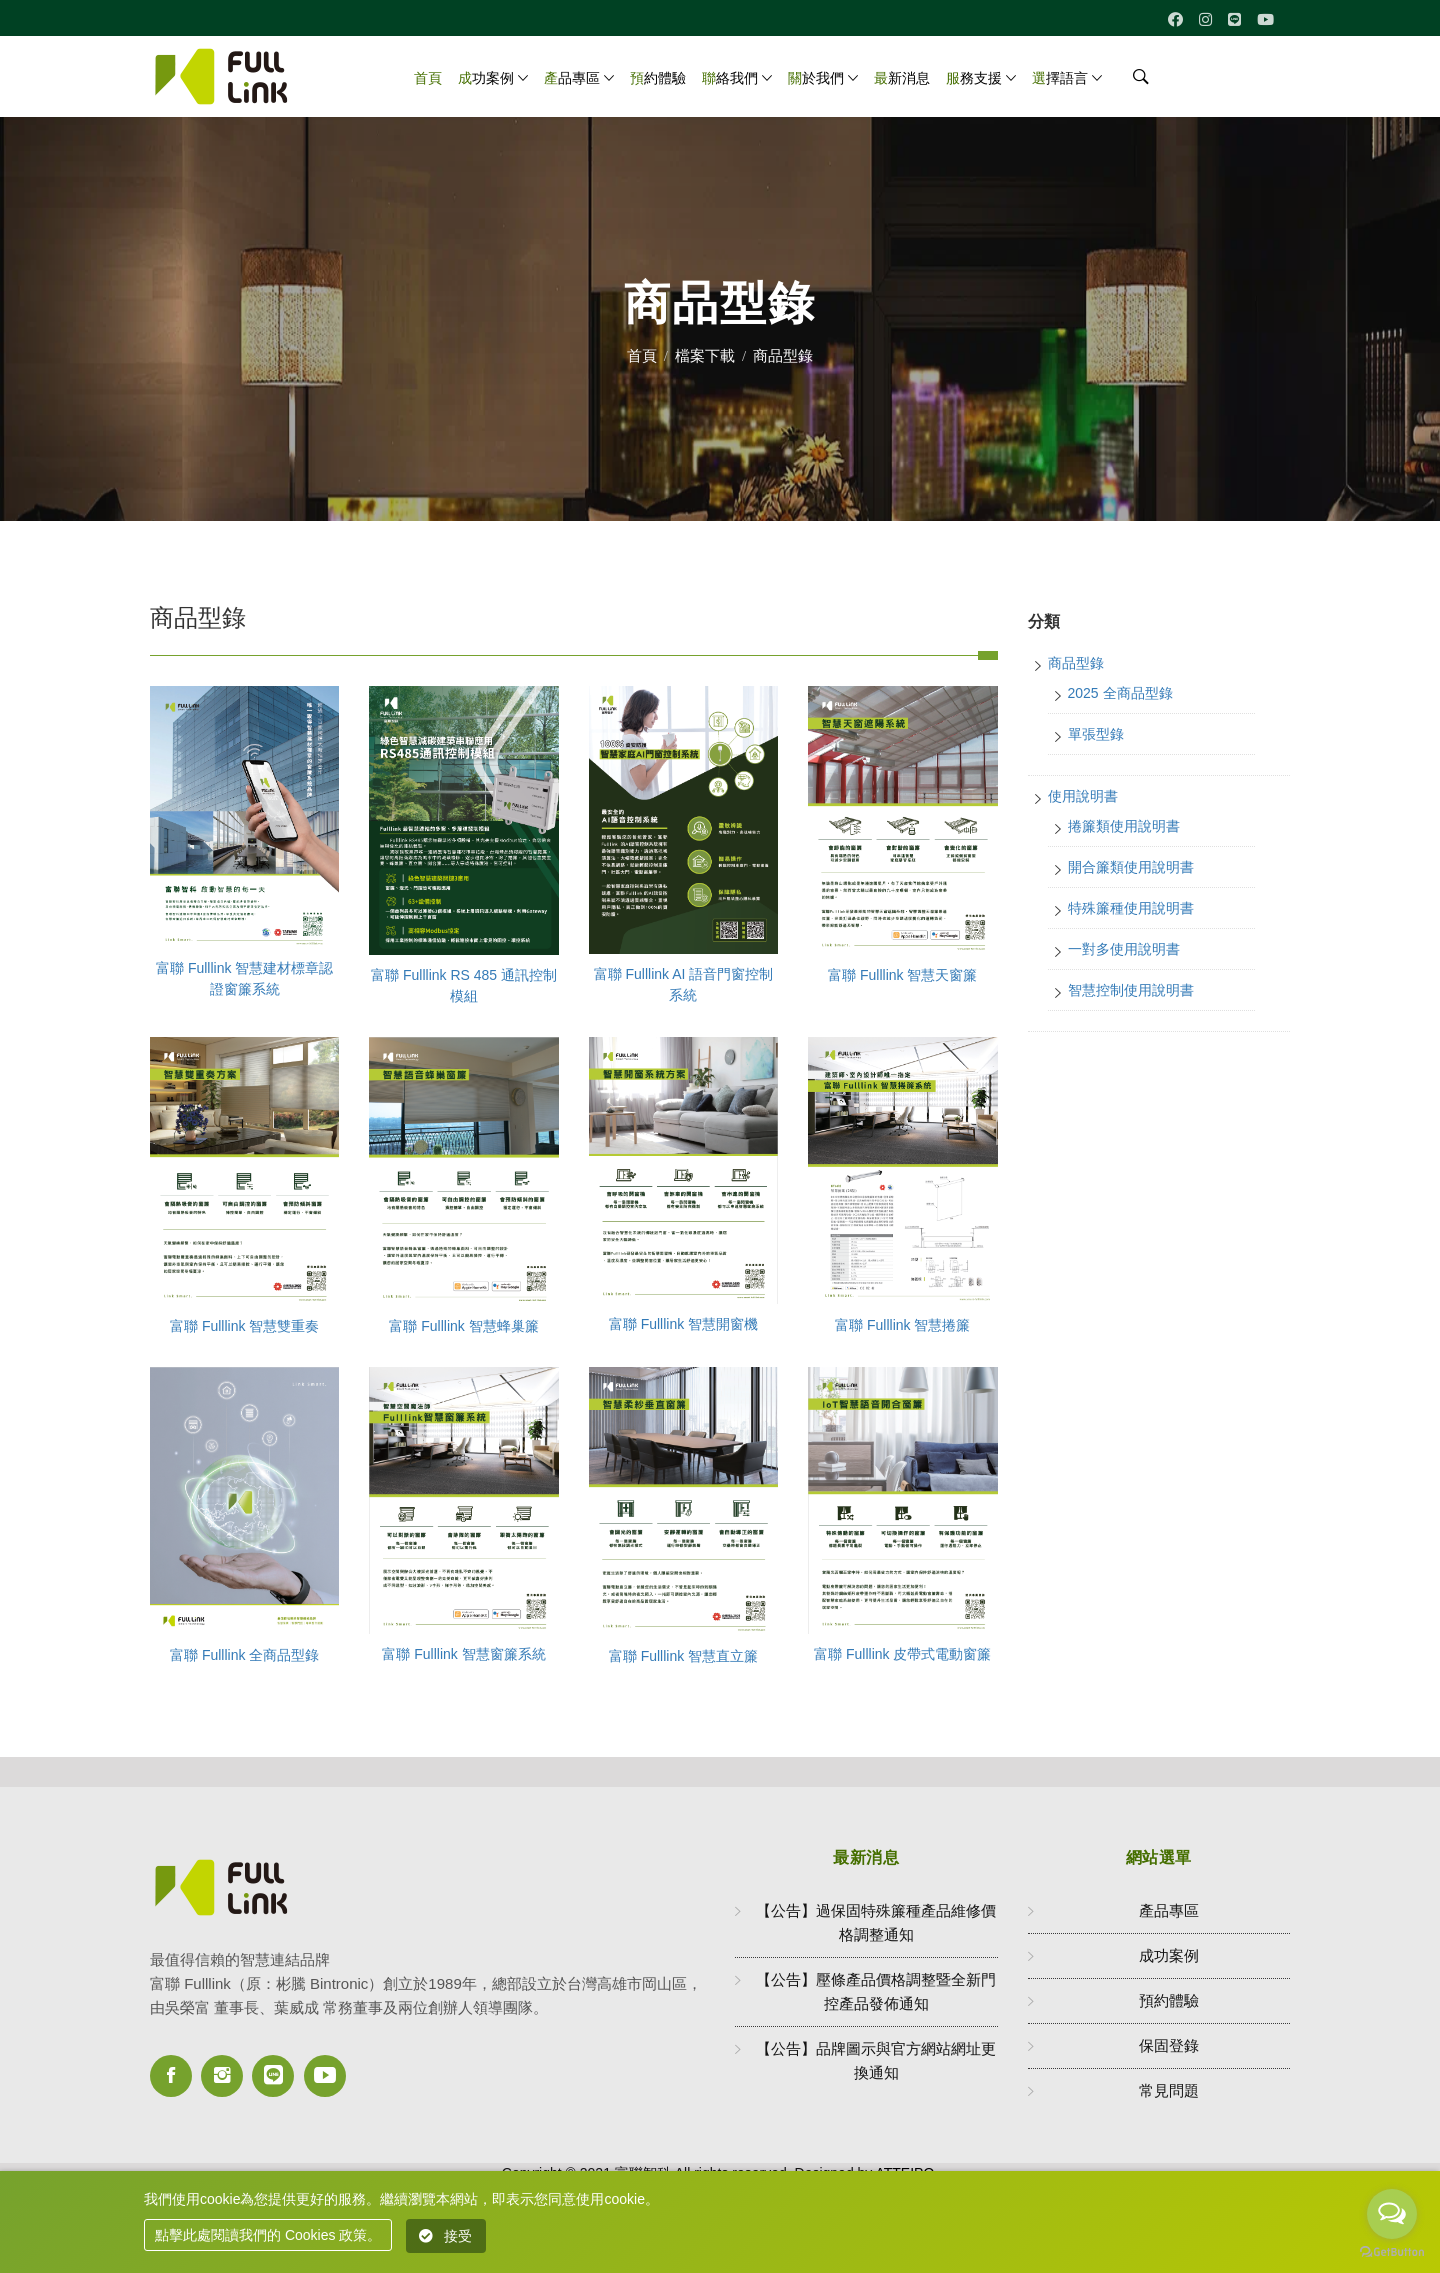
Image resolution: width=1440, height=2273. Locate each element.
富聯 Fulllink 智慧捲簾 (902, 1325)
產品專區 (572, 78)
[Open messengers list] (1392, 2214)
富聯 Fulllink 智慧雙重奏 (244, 1326)
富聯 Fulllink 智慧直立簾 (683, 1656)
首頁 (428, 78)
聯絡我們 (730, 78)
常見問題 (1169, 2090)
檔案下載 (705, 355)
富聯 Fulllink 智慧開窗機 (683, 1324)
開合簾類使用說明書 (1131, 867)
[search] (1134, 82)
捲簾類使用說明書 (1124, 826)
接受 (446, 2236)
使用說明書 (1083, 796)
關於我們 (816, 78)
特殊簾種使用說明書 (1131, 908)
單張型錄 (1096, 734)
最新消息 (902, 78)
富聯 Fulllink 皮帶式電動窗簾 (902, 1654)
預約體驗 (658, 78)
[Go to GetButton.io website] (1392, 2252)
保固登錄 (1169, 2045)
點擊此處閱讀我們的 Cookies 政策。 (268, 2235)
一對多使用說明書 (1124, 949)
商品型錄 (1076, 663)
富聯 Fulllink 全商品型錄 (244, 1655)
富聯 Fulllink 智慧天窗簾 (902, 975)
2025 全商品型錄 (1120, 693)
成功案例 (486, 78)
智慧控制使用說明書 (1131, 990)
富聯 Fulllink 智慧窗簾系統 (463, 1654)
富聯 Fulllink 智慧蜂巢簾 (463, 1326)
